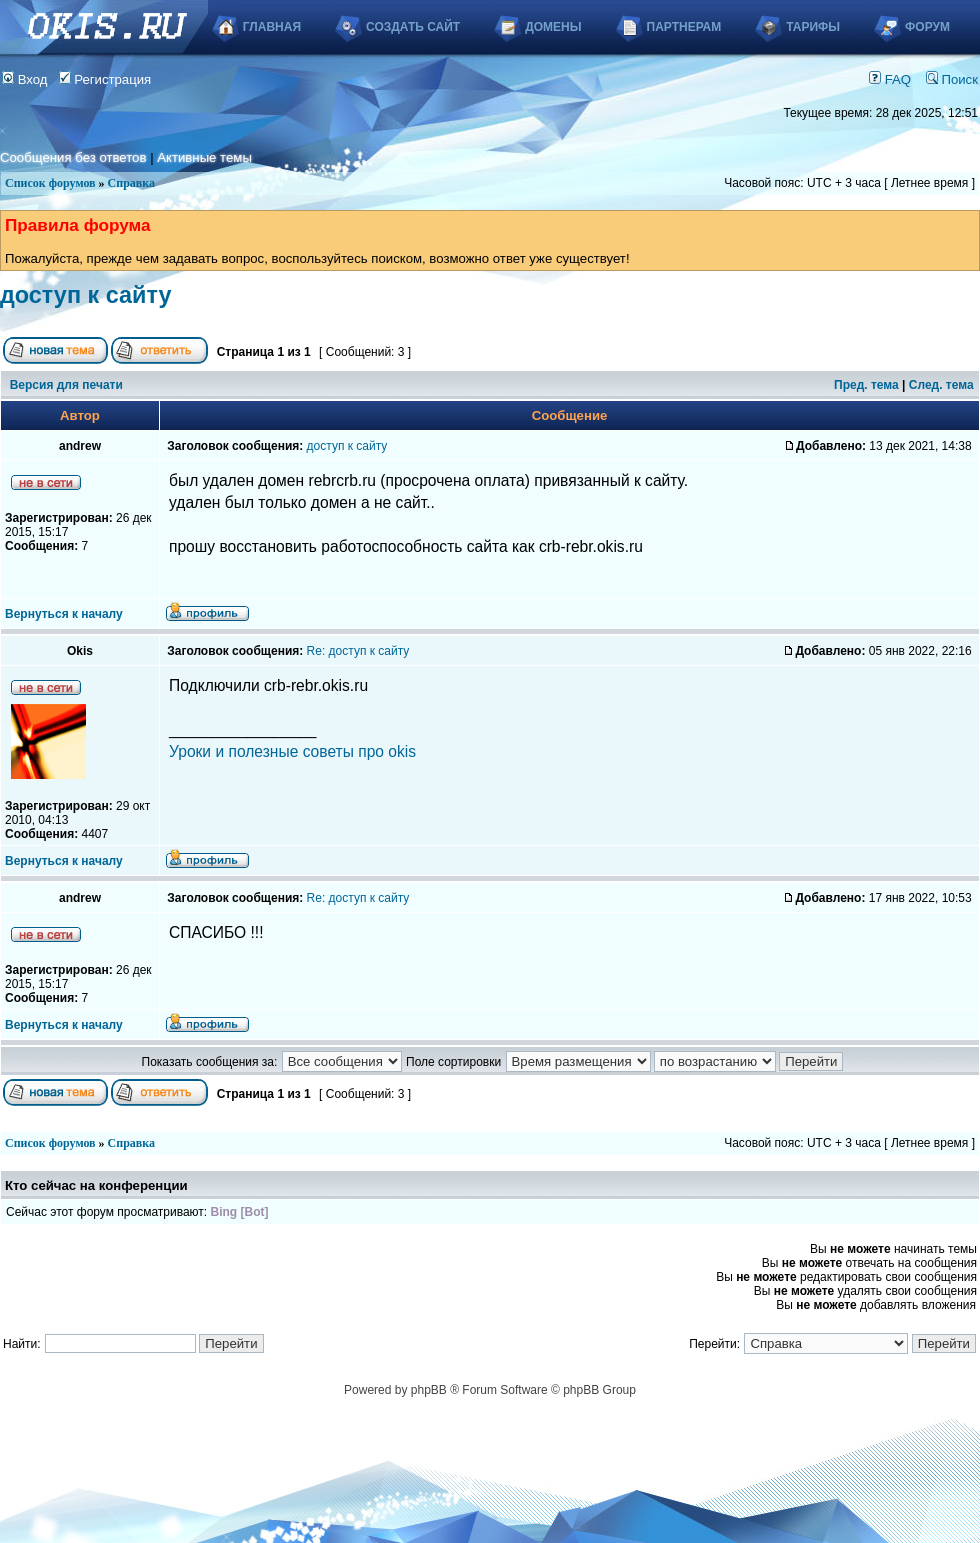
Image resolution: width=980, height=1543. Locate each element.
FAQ (890, 79)
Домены (553, 27)
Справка (131, 183)
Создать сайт (413, 27)
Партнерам (684, 27)
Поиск (952, 79)
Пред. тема (866, 385)
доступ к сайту (85, 295)
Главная (272, 27)
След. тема (941, 385)
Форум (927, 27)
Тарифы (813, 27)
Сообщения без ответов (73, 157)
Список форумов (50, 183)
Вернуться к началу (64, 614)
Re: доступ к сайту (358, 651)
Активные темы (204, 157)
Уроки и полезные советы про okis (292, 751)
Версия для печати (66, 385)
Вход (25, 79)
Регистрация (105, 79)
